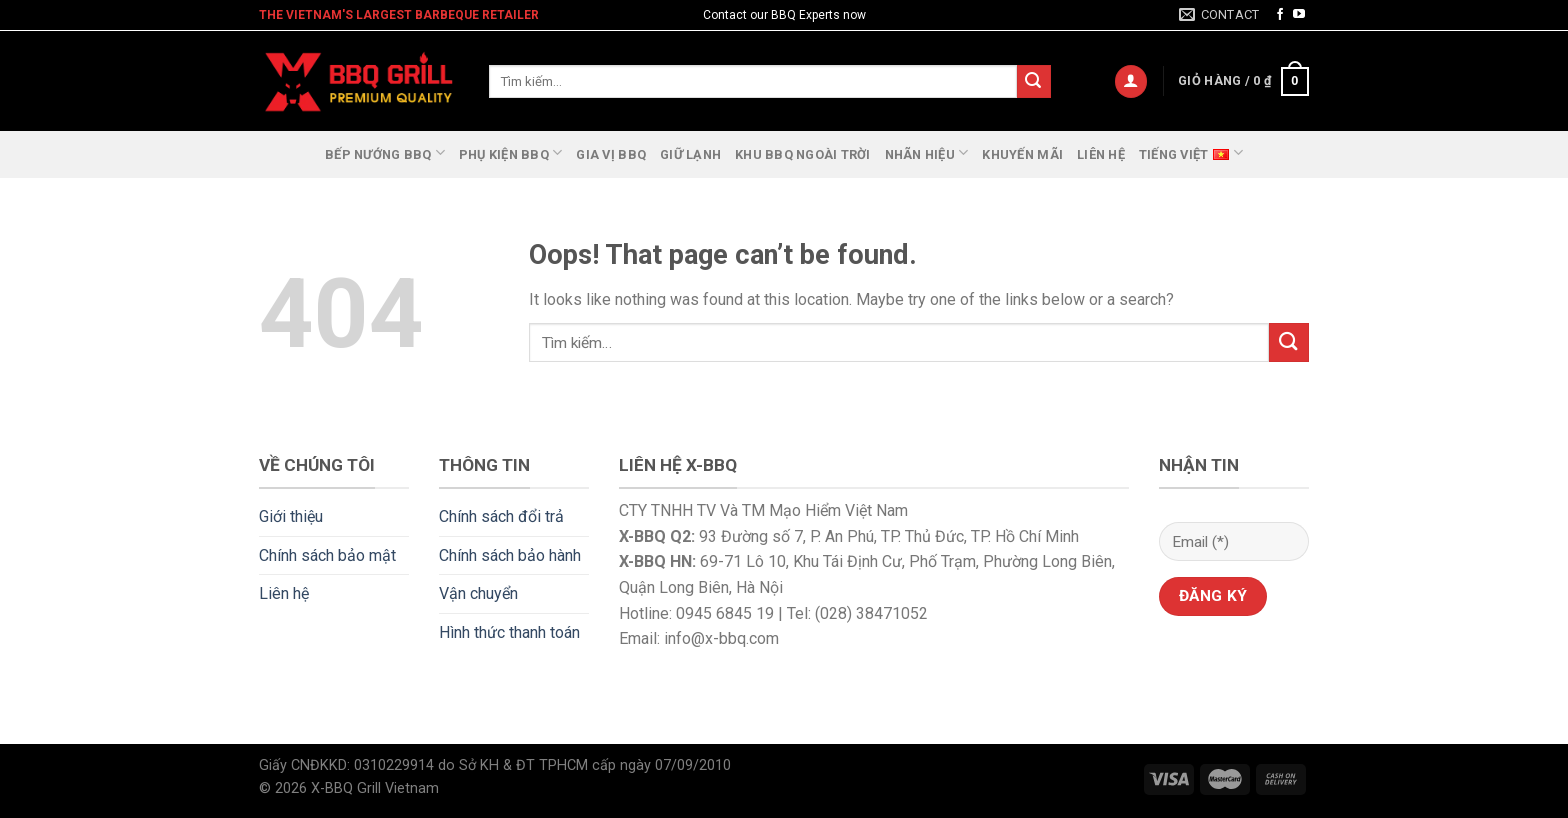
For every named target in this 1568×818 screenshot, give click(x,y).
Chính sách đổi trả (501, 516)
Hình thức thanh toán (509, 632)
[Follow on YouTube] (1299, 15)
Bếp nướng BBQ (385, 152)
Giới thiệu (291, 516)
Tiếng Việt (1191, 152)
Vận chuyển (478, 593)
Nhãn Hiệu (927, 152)
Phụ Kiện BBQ (511, 152)
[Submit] (1034, 82)
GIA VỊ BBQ (611, 154)
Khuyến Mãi (1022, 154)
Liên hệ (1101, 154)
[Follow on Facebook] (1280, 15)
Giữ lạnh (690, 154)
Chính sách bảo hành (510, 555)
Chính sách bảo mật (327, 555)
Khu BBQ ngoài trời (803, 154)
